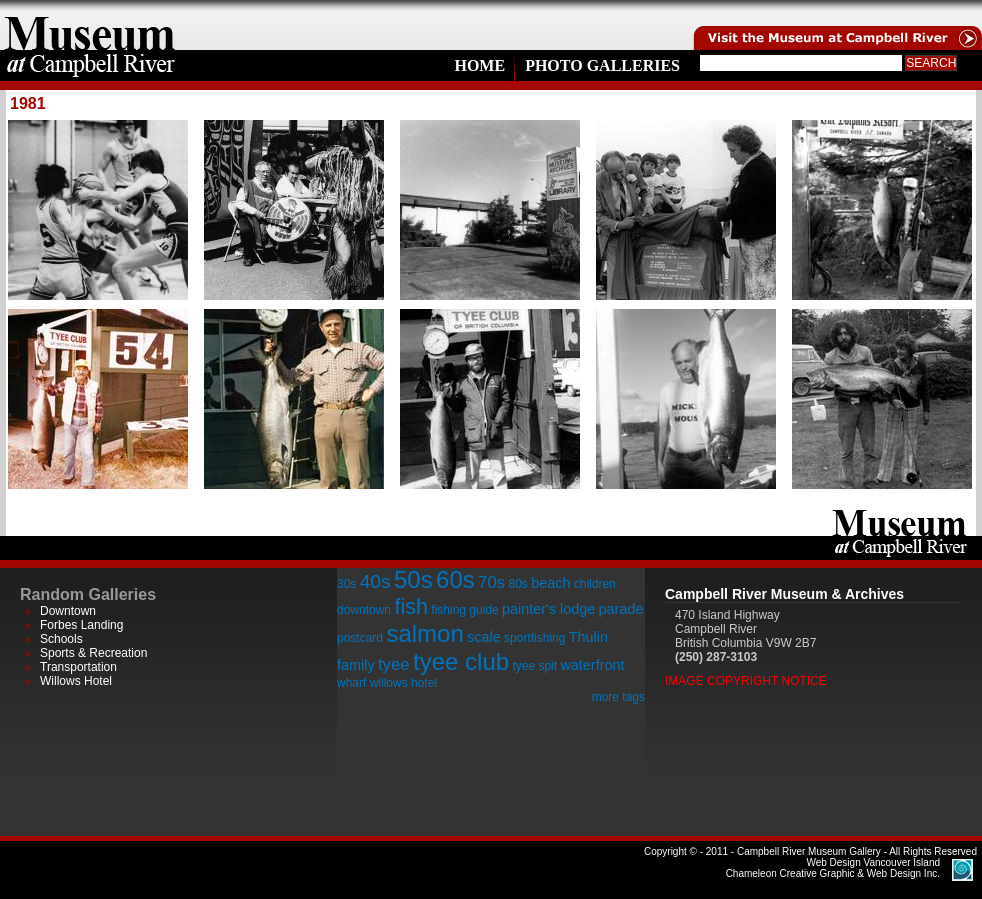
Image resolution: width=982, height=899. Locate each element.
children (595, 584)
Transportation (78, 667)
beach (550, 583)
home (90, 25)
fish (411, 606)
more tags (618, 697)
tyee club (461, 661)
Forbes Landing (81, 625)
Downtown (68, 611)
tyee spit (534, 666)
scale (484, 637)
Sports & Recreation (93, 653)
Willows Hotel (76, 681)
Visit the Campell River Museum (836, 25)
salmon (424, 633)
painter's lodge (548, 609)
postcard (360, 638)
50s (413, 579)
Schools (61, 639)
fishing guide (464, 610)
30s (346, 584)
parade (621, 609)
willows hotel (403, 683)
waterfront (592, 665)
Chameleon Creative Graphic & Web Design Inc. (833, 868)
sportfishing (534, 638)
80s (517, 584)
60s (455, 579)
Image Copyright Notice (746, 681)
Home (479, 65)
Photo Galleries (602, 65)
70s (491, 582)
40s (375, 581)
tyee (394, 664)
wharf (351, 683)
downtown (364, 610)
